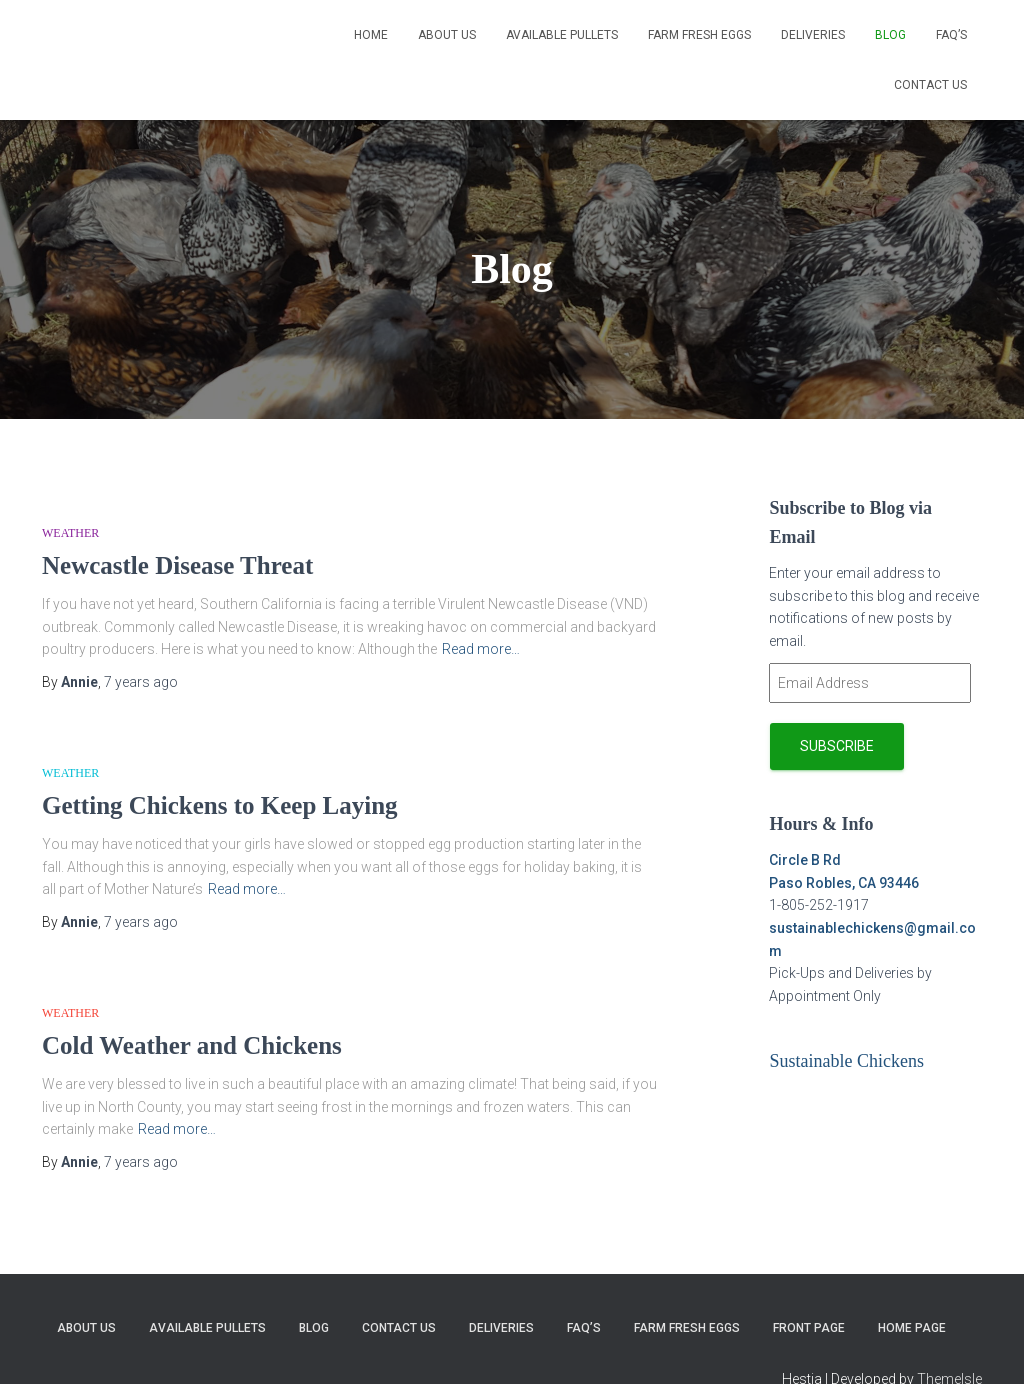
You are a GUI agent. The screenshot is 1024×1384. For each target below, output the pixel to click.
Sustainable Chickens (846, 1061)
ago (141, 682)
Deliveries (813, 35)
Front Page (809, 1328)
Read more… (481, 649)
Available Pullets (562, 35)
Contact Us (930, 85)
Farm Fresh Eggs (699, 35)
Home (371, 35)
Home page (912, 1328)
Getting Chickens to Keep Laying (220, 805)
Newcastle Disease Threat (177, 565)
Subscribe (837, 746)
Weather (70, 533)
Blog (890, 35)
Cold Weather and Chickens (192, 1045)
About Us (447, 35)
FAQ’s (951, 35)
